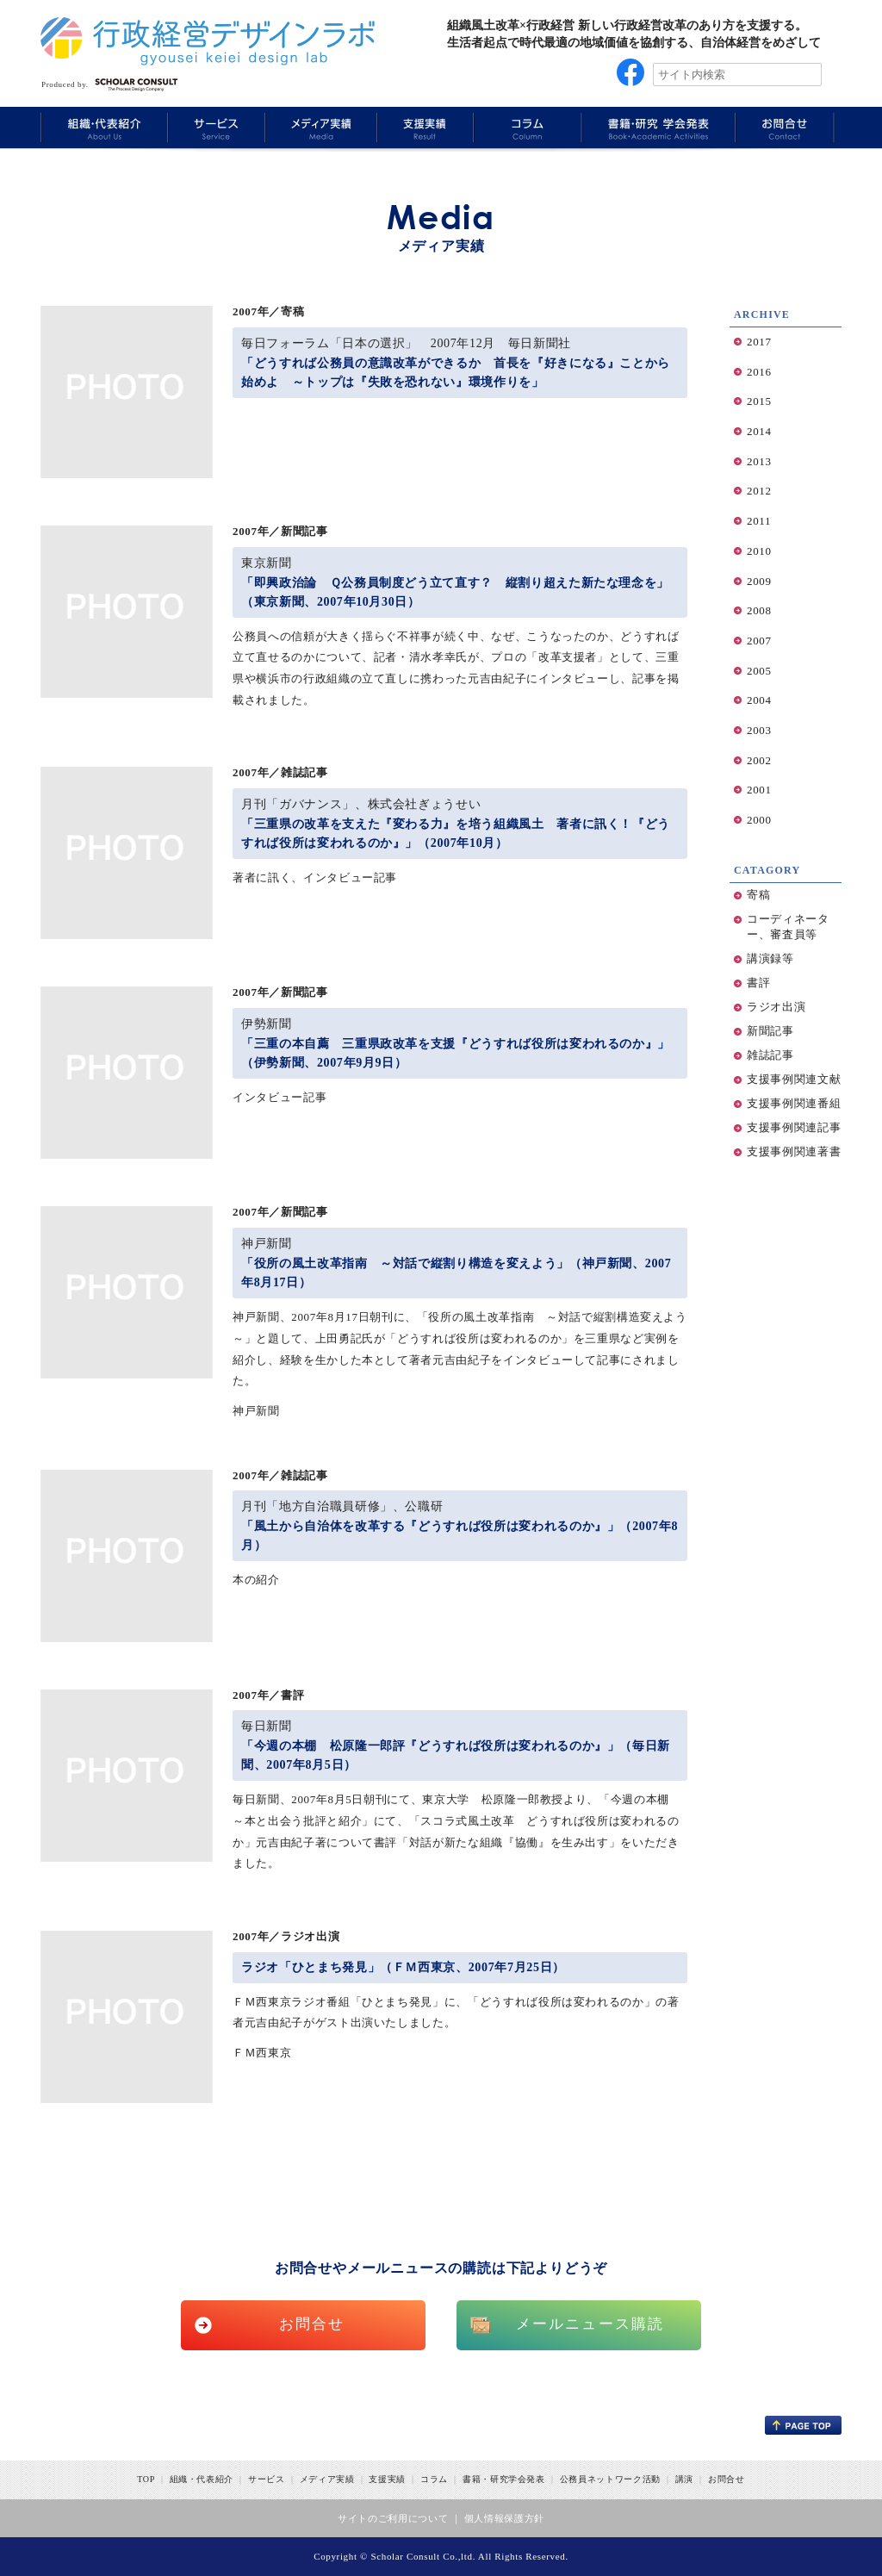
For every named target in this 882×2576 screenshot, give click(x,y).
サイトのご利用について (393, 2518)
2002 (759, 760)
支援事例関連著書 (794, 1151)
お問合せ (312, 2324)
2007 (759, 640)
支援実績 (387, 2479)
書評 (758, 982)
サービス (266, 2479)
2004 (759, 700)
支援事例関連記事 (794, 1127)
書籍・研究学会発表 (504, 2479)
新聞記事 (770, 1030)
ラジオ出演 (776, 1006)
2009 (759, 581)
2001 (759, 789)
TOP (145, 2479)
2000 (759, 819)
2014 (759, 431)
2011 (759, 520)
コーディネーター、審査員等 (788, 926)
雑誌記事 (770, 1054)
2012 (759, 490)
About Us (103, 127)
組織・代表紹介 (202, 2479)
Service (214, 127)
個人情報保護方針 (504, 2518)
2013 (759, 461)
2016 (759, 371)
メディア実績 (327, 2479)
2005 (759, 670)
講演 (684, 2479)
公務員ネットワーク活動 (610, 2479)
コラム (434, 2479)
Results (423, 127)
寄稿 (758, 894)
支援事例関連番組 (794, 1103)
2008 (759, 610)
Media (319, 127)
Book (656, 127)
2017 (759, 341)
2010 (759, 550)
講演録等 (770, 958)
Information (784, 127)
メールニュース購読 (590, 2324)
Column (526, 127)
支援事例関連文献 (794, 1079)
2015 (759, 401)
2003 (759, 730)
